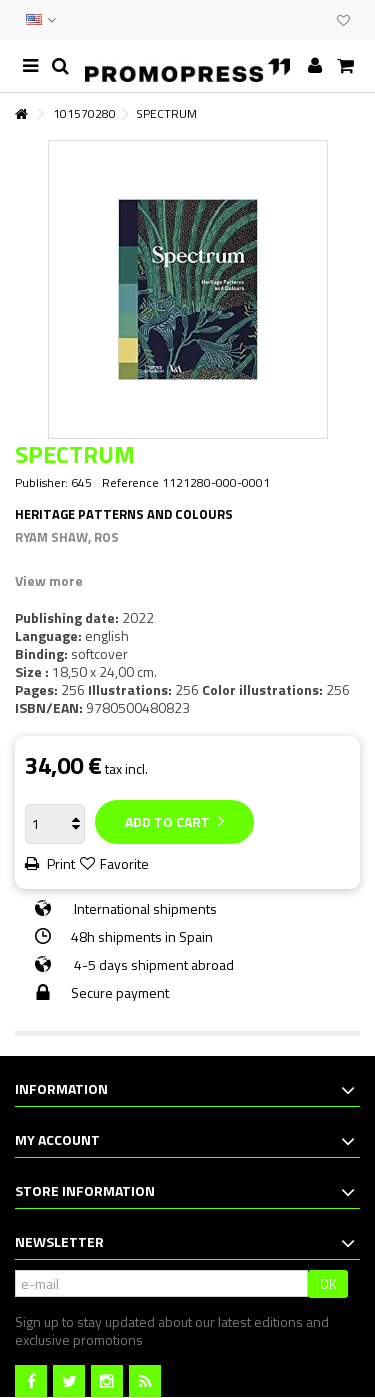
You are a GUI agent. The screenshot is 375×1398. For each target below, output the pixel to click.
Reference (130, 483)
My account (57, 1139)
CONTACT (277, 20)
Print (59, 863)
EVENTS (297, 20)
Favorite (124, 863)
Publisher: (41, 483)
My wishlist (343, 21)
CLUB (317, 20)
